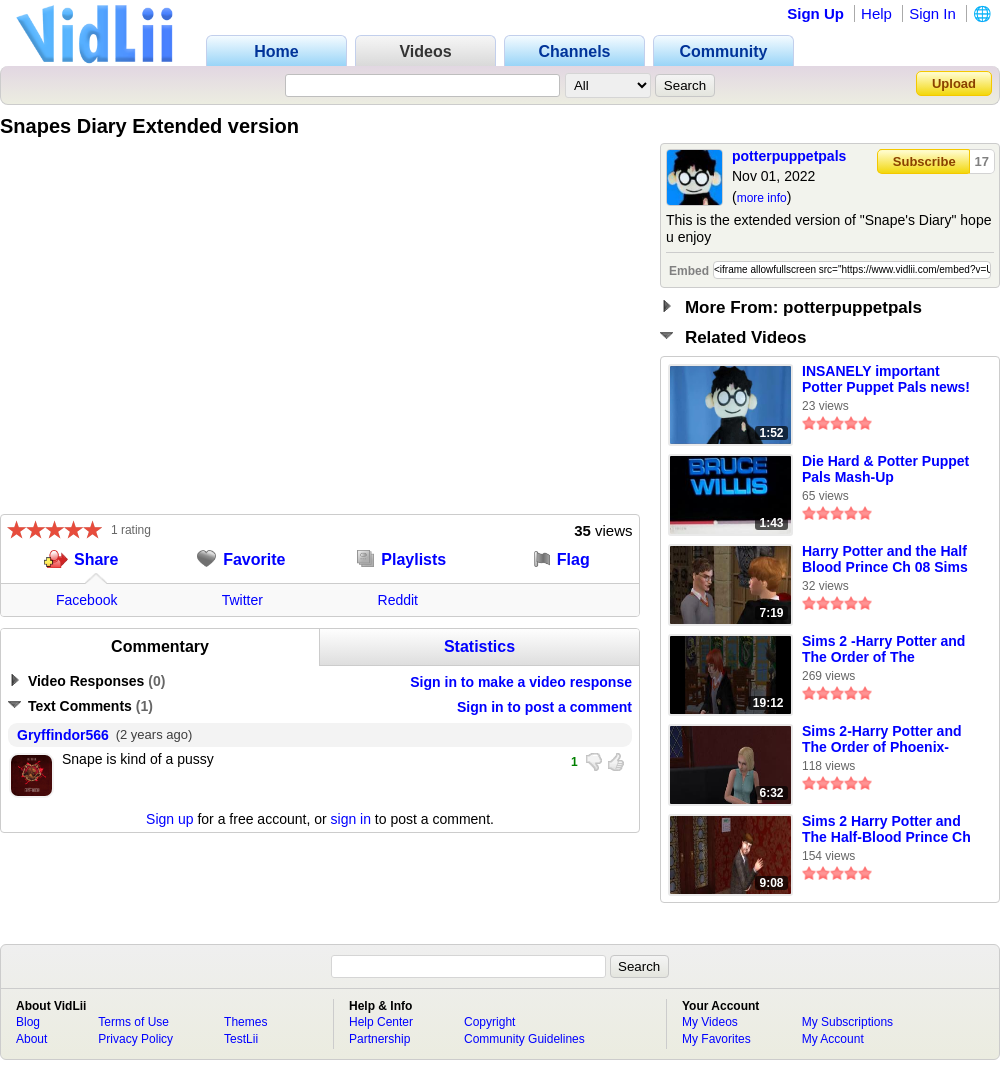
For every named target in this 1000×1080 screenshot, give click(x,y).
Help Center (381, 1022)
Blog (28, 1022)
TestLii (241, 1039)
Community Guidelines (524, 1039)
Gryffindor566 (63, 735)
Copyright (489, 1022)
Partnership (379, 1039)
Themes (245, 1022)
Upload (954, 83)
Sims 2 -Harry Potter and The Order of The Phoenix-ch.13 (883, 650)
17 (982, 161)
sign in (351, 819)
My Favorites (716, 1039)
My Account (833, 1039)
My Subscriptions (847, 1022)
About (31, 1039)
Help (876, 13)
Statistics (479, 646)
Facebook (86, 600)
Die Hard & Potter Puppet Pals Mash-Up (885, 469)
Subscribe (924, 161)
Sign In (932, 13)
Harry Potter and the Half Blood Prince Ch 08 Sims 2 (885, 560)
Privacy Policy (135, 1039)
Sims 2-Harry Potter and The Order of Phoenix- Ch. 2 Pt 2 (882, 740)
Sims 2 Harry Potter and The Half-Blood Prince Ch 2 (886, 830)
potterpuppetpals (789, 156)
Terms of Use (133, 1022)
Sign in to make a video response (521, 682)
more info (762, 198)
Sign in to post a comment (544, 707)
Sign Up (815, 13)
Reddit (398, 600)
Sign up (169, 819)
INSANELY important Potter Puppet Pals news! (886, 379)
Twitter (242, 600)
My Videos (710, 1022)
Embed (689, 271)
